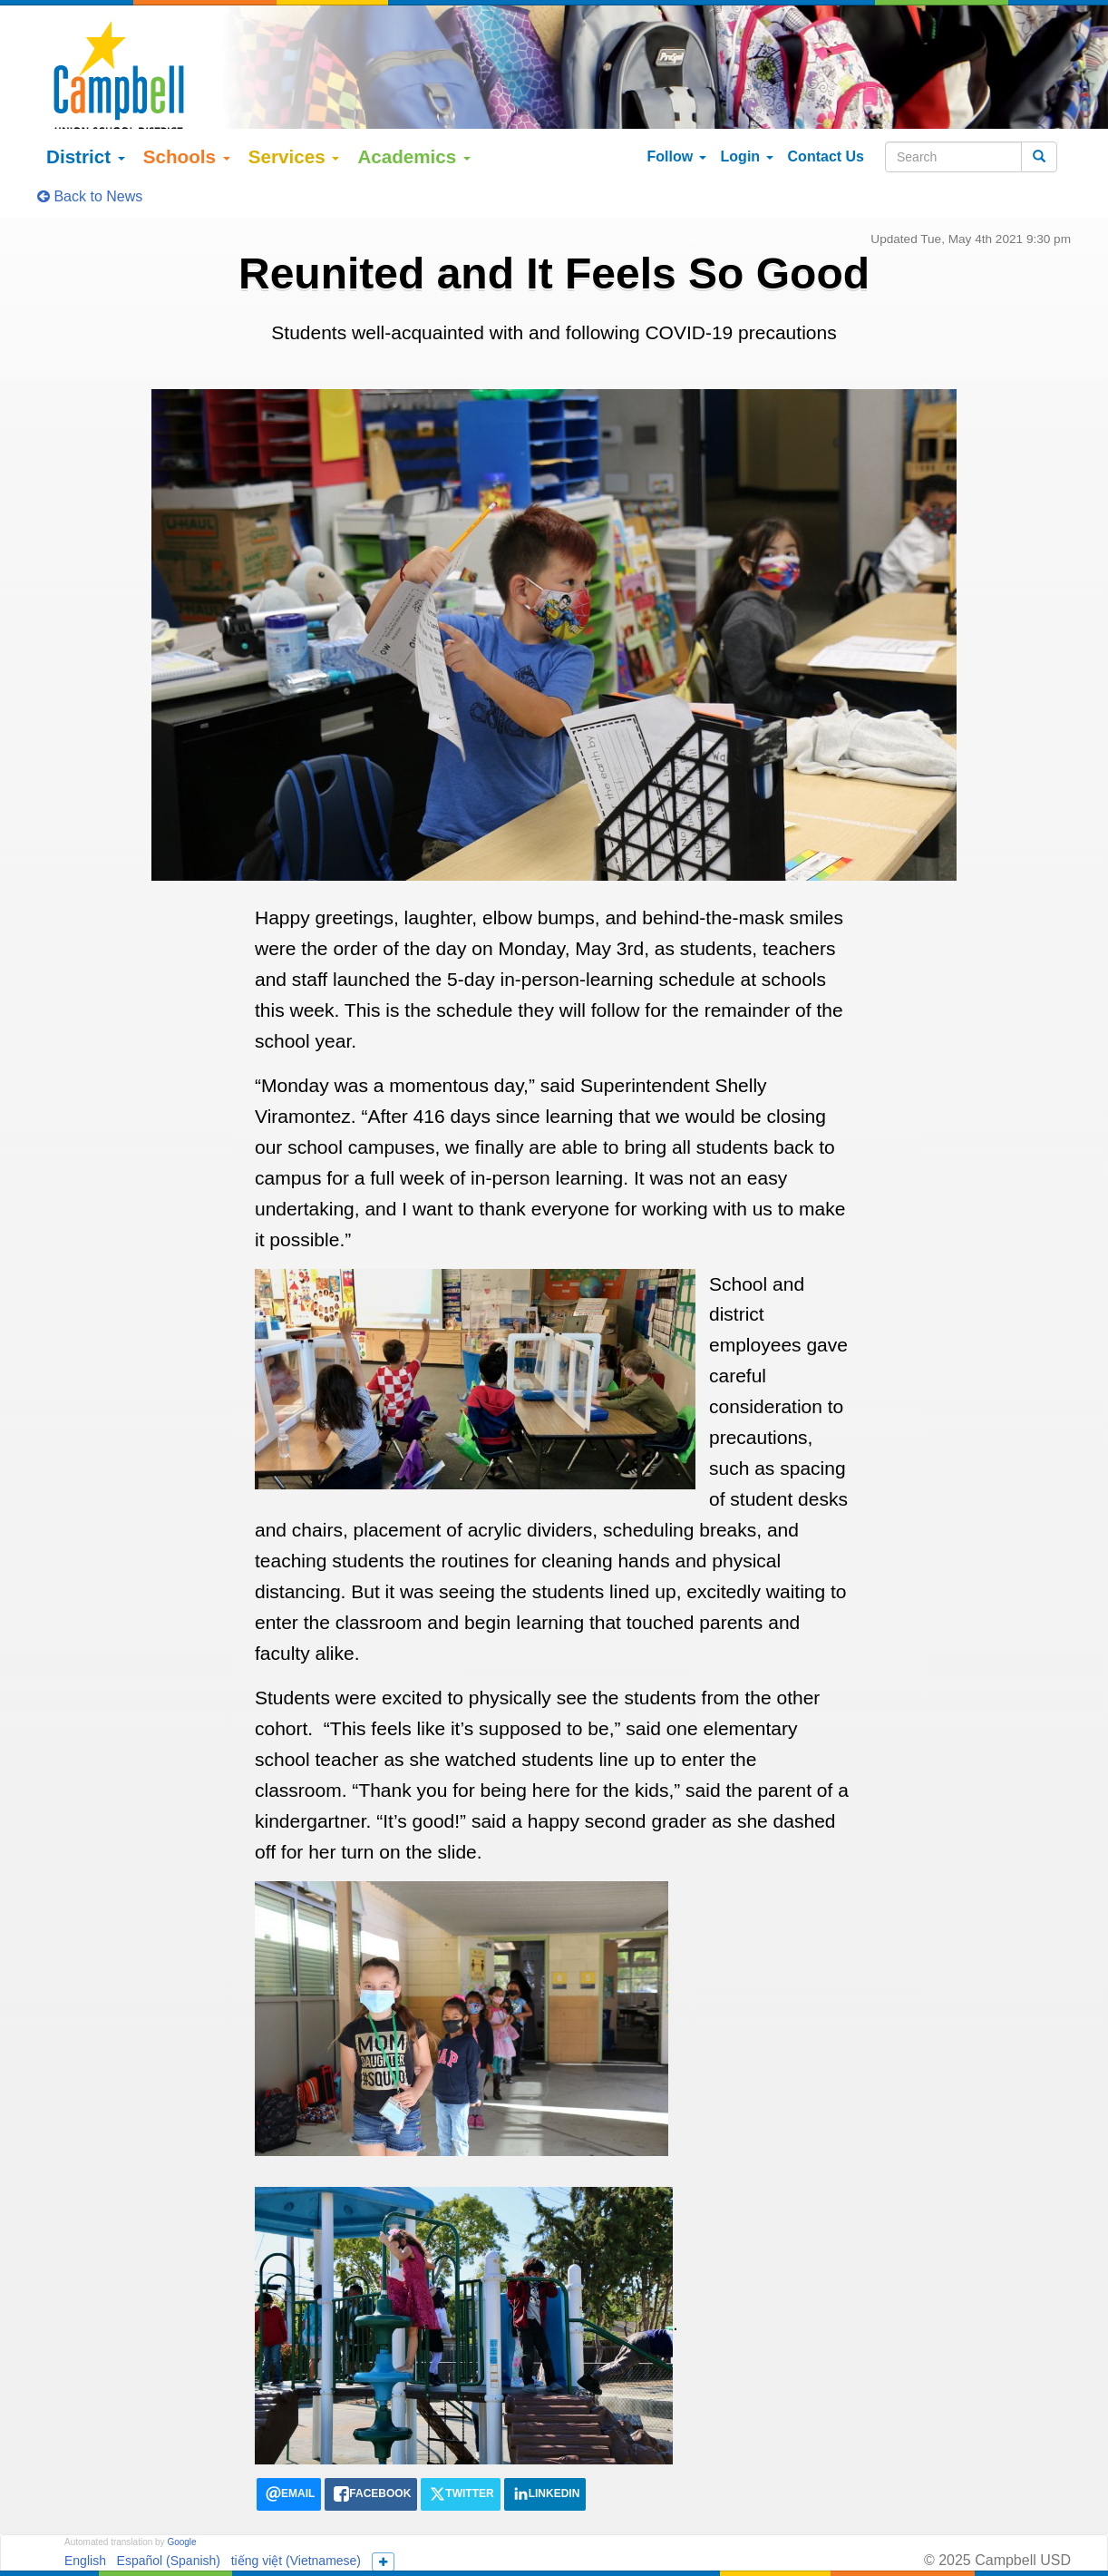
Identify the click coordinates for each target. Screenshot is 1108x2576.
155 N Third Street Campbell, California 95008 (669, 2543)
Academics (414, 105)
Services (294, 105)
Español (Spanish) (168, 2509)
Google (181, 2490)
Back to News (89, 145)
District (85, 105)
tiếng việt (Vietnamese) (296, 2509)
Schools (186, 105)
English (85, 2509)
